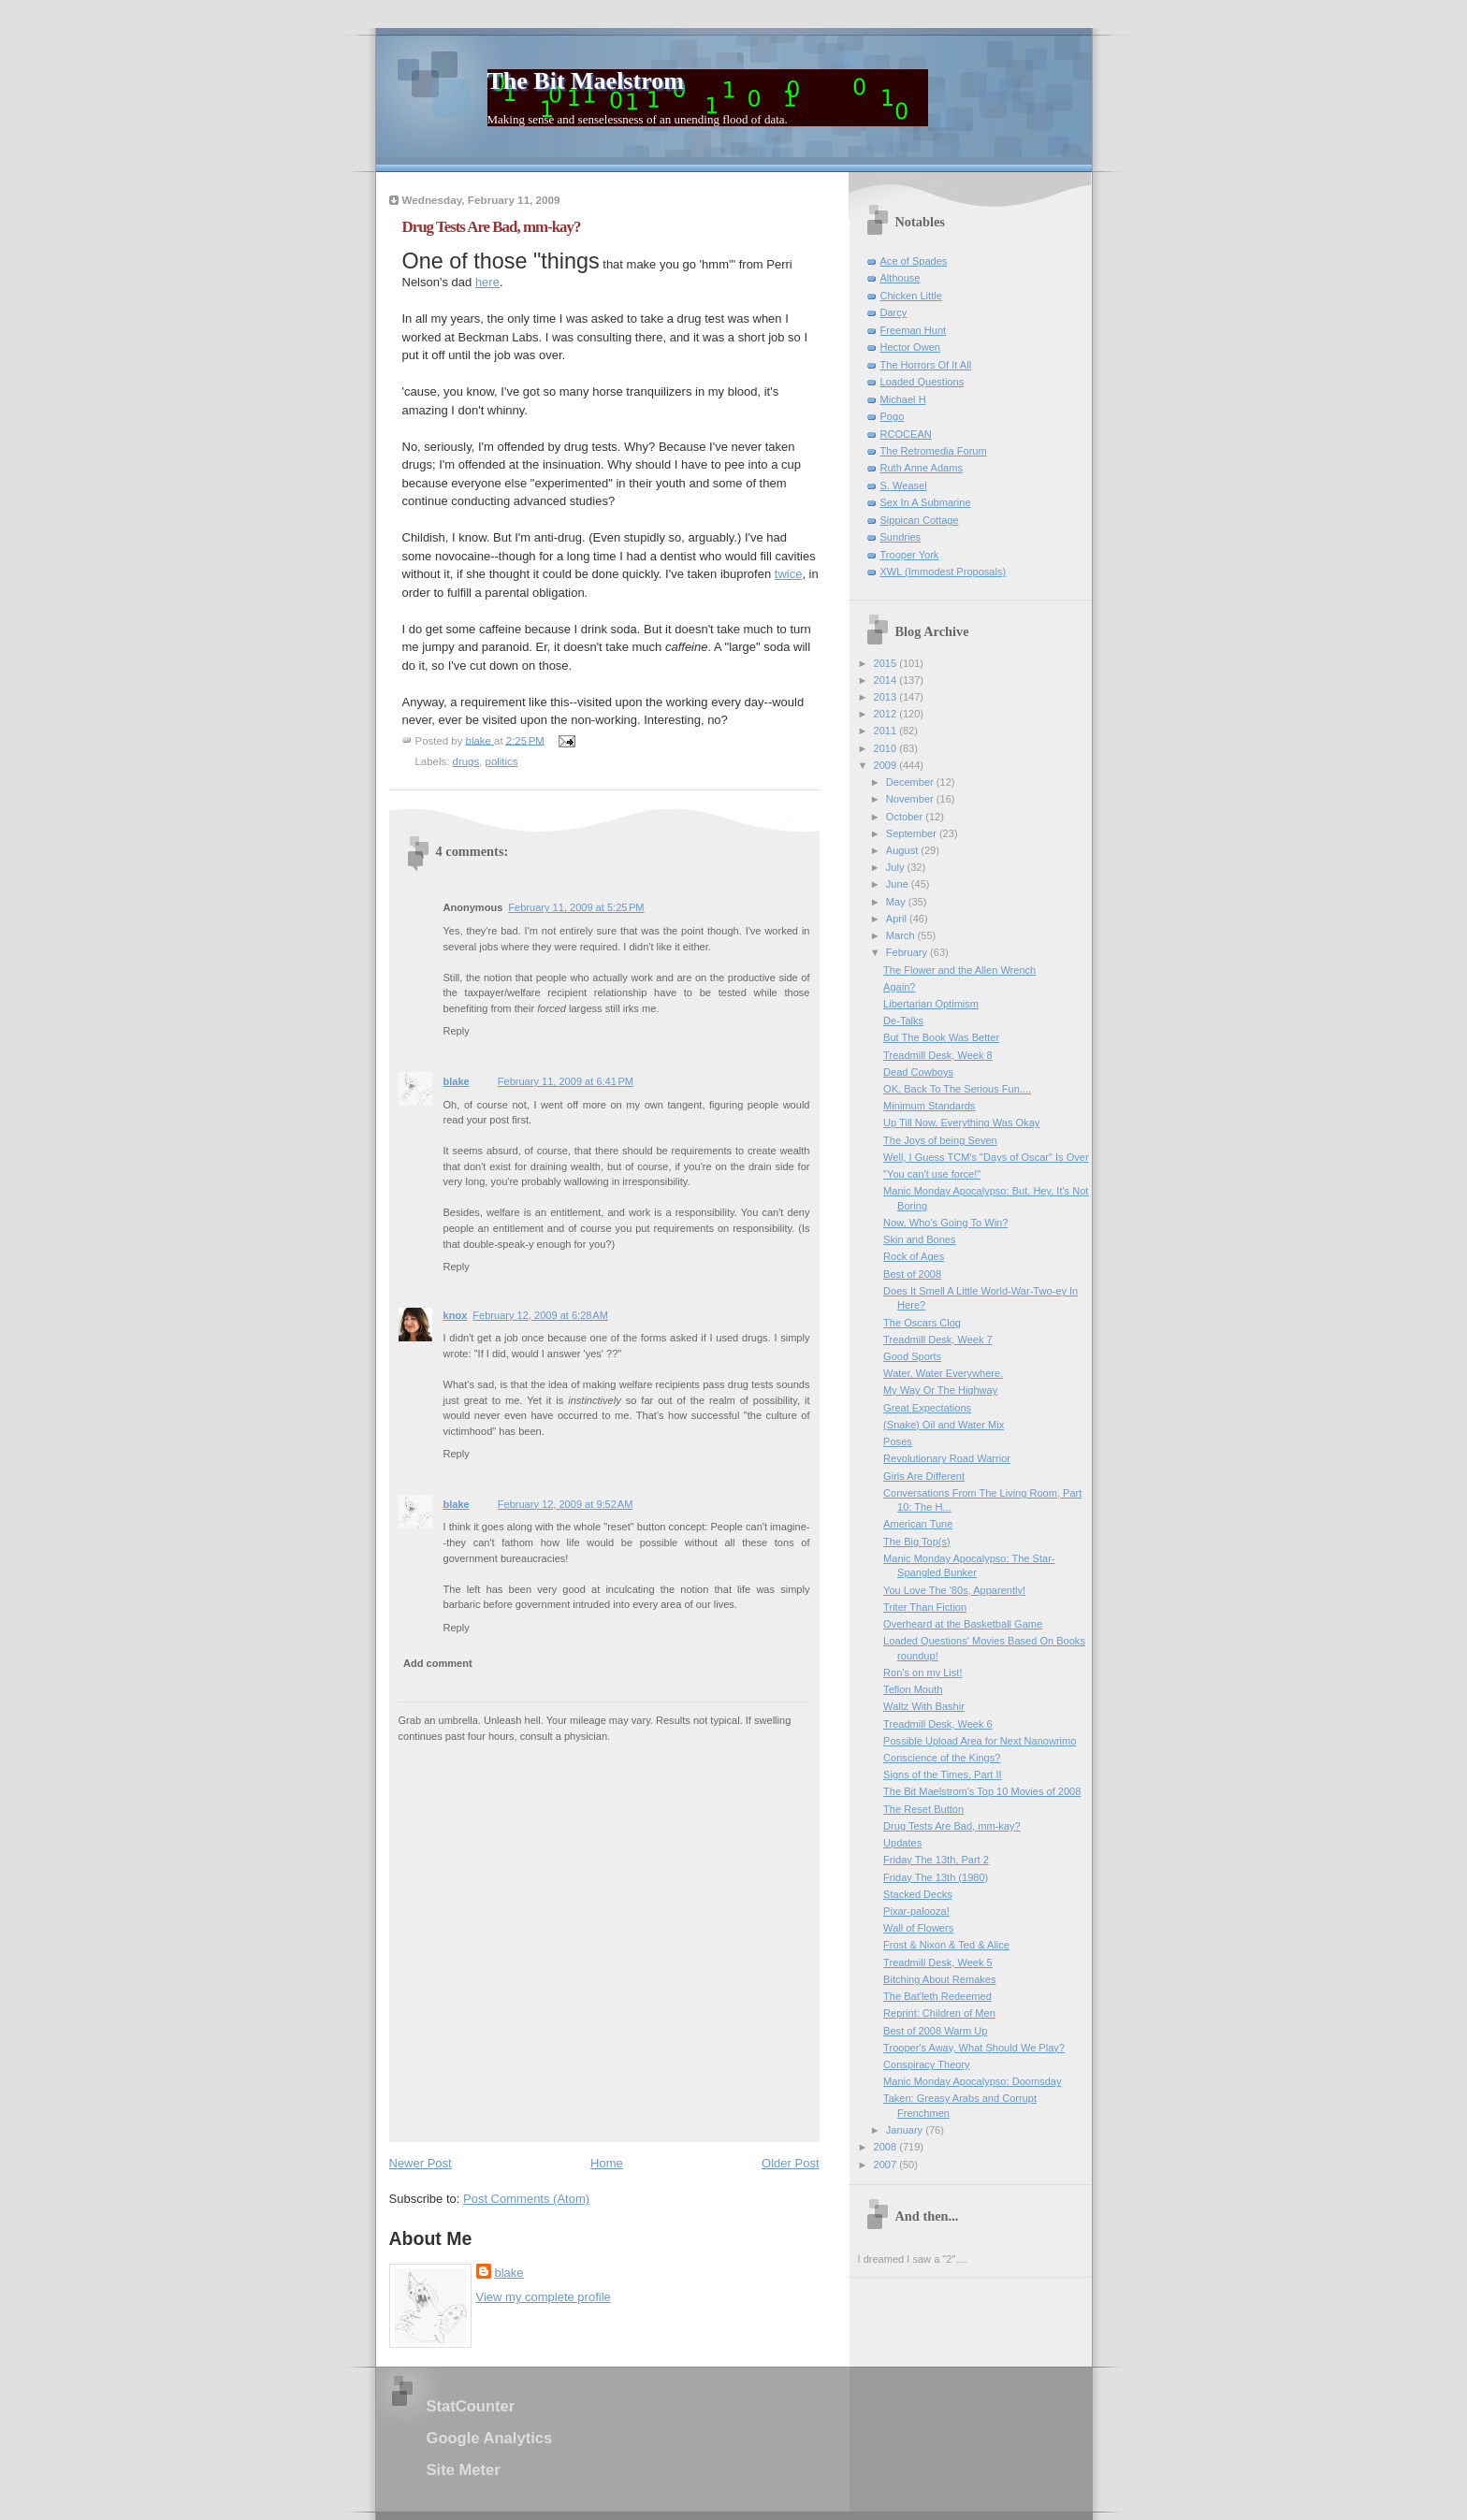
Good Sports (912, 1356)
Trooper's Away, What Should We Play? (974, 2047)
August (903, 850)
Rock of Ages (913, 1256)
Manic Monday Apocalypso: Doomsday (972, 2081)
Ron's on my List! (922, 1672)
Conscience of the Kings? (941, 1757)
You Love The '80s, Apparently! (954, 1590)
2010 (887, 748)
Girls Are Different (924, 1476)
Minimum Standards (929, 1105)
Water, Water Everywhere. (943, 1373)
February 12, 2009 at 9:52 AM (565, 1504)
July (897, 867)
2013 (887, 696)
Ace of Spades (914, 261)
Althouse (900, 277)
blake (456, 1081)
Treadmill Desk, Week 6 (938, 1724)
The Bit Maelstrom (585, 80)
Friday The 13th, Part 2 (936, 1859)
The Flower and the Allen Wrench (959, 970)
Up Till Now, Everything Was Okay (961, 1122)
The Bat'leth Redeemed (937, 1996)
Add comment (437, 1663)
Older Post (790, 2163)
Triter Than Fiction (924, 1607)
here (487, 282)
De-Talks (903, 1020)
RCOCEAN (906, 434)
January (905, 2130)
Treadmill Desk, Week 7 (938, 1339)
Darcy (894, 312)
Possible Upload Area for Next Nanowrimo (979, 1740)
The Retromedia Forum (933, 450)
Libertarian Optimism (931, 1003)
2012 (887, 713)
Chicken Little (911, 295)
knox (455, 1315)
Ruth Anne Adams (921, 467)
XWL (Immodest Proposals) (943, 571)
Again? (899, 986)
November (911, 798)
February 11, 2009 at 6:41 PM (565, 1081)
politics (502, 761)
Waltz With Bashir (924, 1706)
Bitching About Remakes (939, 1979)
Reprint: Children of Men (939, 2013)
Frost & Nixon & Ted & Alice (946, 1944)
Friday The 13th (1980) (935, 1877)
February (908, 952)
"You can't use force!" (931, 1174)
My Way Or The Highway (940, 1390)
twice (789, 574)
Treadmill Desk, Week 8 (938, 1055)
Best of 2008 (912, 1274)
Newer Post (420, 2163)
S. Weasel (903, 485)
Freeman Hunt (913, 330)
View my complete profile (543, 2297)
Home (606, 2163)
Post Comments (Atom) (526, 2199)
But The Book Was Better (941, 1037)
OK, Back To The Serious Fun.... (957, 1088)
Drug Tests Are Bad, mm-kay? (952, 1826)
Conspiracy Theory (926, 2064)
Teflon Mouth (912, 1689)
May (897, 901)
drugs (466, 761)
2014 (887, 680)
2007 (887, 2164)
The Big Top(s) (917, 1541)
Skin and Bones (919, 1239)
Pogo (892, 416)
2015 (887, 663)
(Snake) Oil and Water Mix (943, 1424)
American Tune (917, 1523)
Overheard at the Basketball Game (962, 1623)
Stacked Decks (917, 1894)
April (897, 918)
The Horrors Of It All (926, 364)
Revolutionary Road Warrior (946, 1458)
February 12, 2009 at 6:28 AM (540, 1315)
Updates (902, 1842)
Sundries (901, 537)
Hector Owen (910, 347)
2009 (887, 765)
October (905, 816)
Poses (897, 1441)
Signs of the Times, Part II (942, 1774)
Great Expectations (927, 1407)
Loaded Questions (922, 381)
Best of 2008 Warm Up (935, 2030)
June (898, 884)
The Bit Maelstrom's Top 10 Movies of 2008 (982, 1791)
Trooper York (909, 554)
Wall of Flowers (918, 1927)
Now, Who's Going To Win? (945, 1222)
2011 (887, 730)
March (902, 935)
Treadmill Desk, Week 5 (938, 1962)
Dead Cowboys (918, 1072)
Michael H (903, 399)
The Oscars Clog (922, 1322)
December (911, 782)
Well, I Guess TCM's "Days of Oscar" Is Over (985, 1157)
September (912, 833)
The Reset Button (923, 1809)
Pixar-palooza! (916, 1911)
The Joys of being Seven (940, 1140)
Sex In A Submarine (925, 502)
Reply (456, 1030)
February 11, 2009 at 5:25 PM (576, 907)
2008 (887, 2146)
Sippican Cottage (919, 520)
